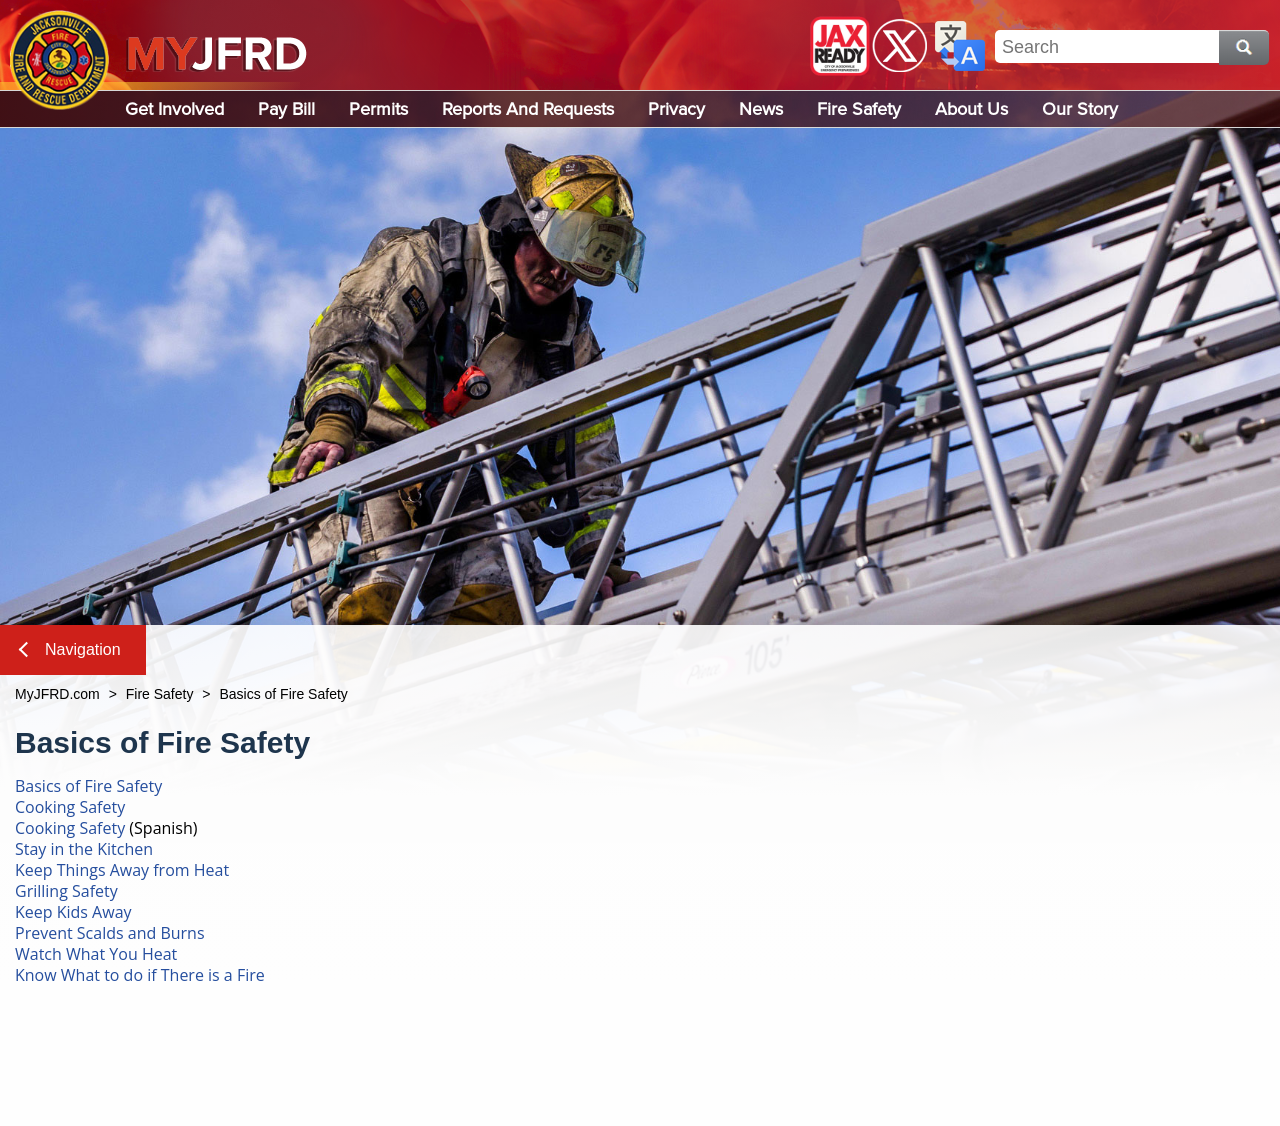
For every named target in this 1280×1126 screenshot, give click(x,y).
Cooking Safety (70, 828)
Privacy (676, 109)
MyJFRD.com (57, 694)
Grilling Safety (66, 891)
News (761, 109)
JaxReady (840, 46)
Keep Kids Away (73, 912)
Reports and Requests (528, 109)
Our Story (1080, 109)
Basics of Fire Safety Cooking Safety (88, 796)
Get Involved (174, 109)
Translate (960, 46)
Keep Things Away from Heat (122, 870)
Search (1244, 47)
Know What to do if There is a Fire (140, 975)
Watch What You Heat (96, 954)
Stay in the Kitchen (84, 849)
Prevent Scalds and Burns (110, 933)
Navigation (70, 649)
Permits (378, 109)
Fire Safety (859, 109)
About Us (971, 109)
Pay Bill (286, 109)
